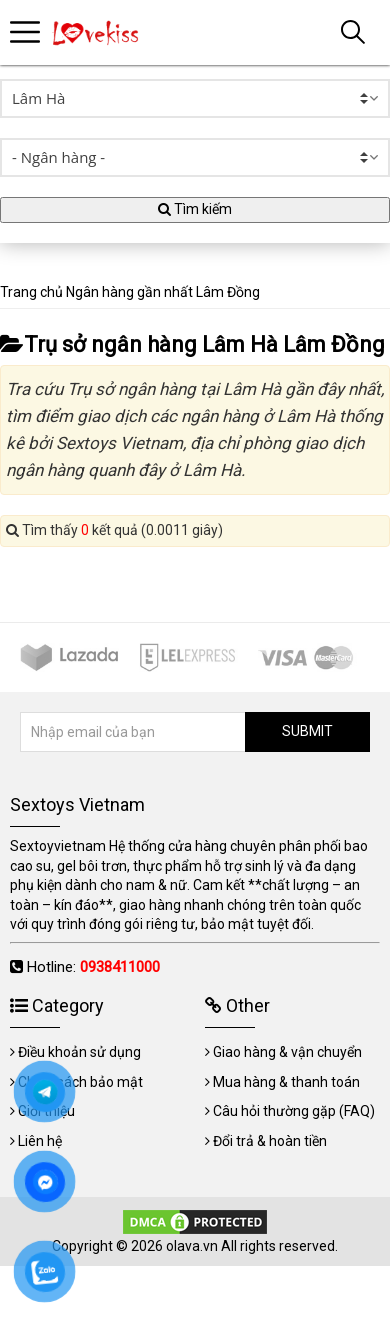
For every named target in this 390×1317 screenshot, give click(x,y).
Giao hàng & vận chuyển (287, 1052)
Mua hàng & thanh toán (286, 1082)
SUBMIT (307, 731)
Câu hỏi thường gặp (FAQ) (294, 1111)
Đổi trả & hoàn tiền (270, 1141)
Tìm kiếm (195, 209)
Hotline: (93, 967)
